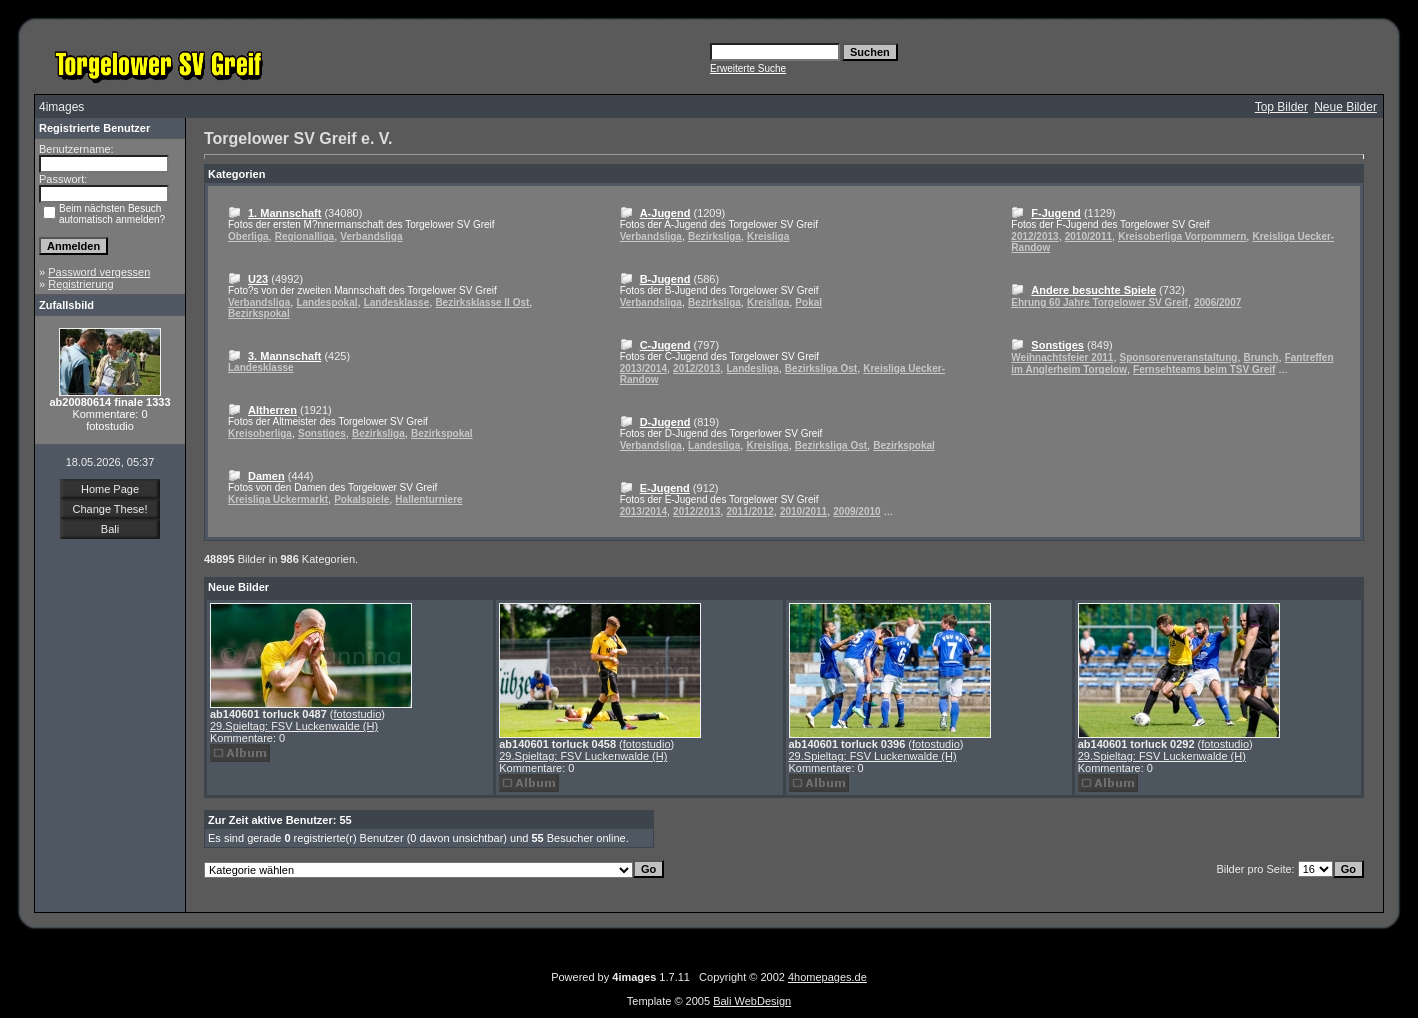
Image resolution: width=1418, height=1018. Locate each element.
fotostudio (358, 714)
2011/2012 (749, 511)
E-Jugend (665, 488)
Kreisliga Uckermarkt (278, 499)
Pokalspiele (361, 499)
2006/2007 (1217, 302)
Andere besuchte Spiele (1093, 290)
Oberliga (248, 236)
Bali (110, 529)
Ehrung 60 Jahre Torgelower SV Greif (1099, 302)
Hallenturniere (428, 499)
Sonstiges (322, 433)
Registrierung (80, 284)
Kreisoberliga (260, 433)
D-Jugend (665, 422)
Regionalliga (304, 236)
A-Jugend (665, 213)
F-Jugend (1056, 213)
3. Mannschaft (284, 356)
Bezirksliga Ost (821, 368)
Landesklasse (397, 302)
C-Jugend (665, 345)
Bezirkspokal (259, 313)
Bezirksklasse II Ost (482, 302)
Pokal (808, 302)
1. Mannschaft (284, 213)
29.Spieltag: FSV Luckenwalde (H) (294, 726)
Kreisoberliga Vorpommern (1182, 236)
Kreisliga (768, 236)
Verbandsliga (371, 236)
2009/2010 (856, 511)
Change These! (109, 509)
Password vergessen (99, 272)
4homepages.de (827, 977)
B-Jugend (665, 279)
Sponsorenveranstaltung (1179, 357)
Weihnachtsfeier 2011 (1062, 357)
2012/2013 (696, 368)
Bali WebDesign (752, 1001)
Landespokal (326, 302)
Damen (266, 476)
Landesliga (752, 368)
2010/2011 (803, 511)
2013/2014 (643, 368)
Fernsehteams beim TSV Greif (1204, 369)
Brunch (1261, 357)
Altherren (272, 410)
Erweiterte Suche (748, 68)
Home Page (110, 489)
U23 (258, 279)
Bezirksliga (378, 433)
